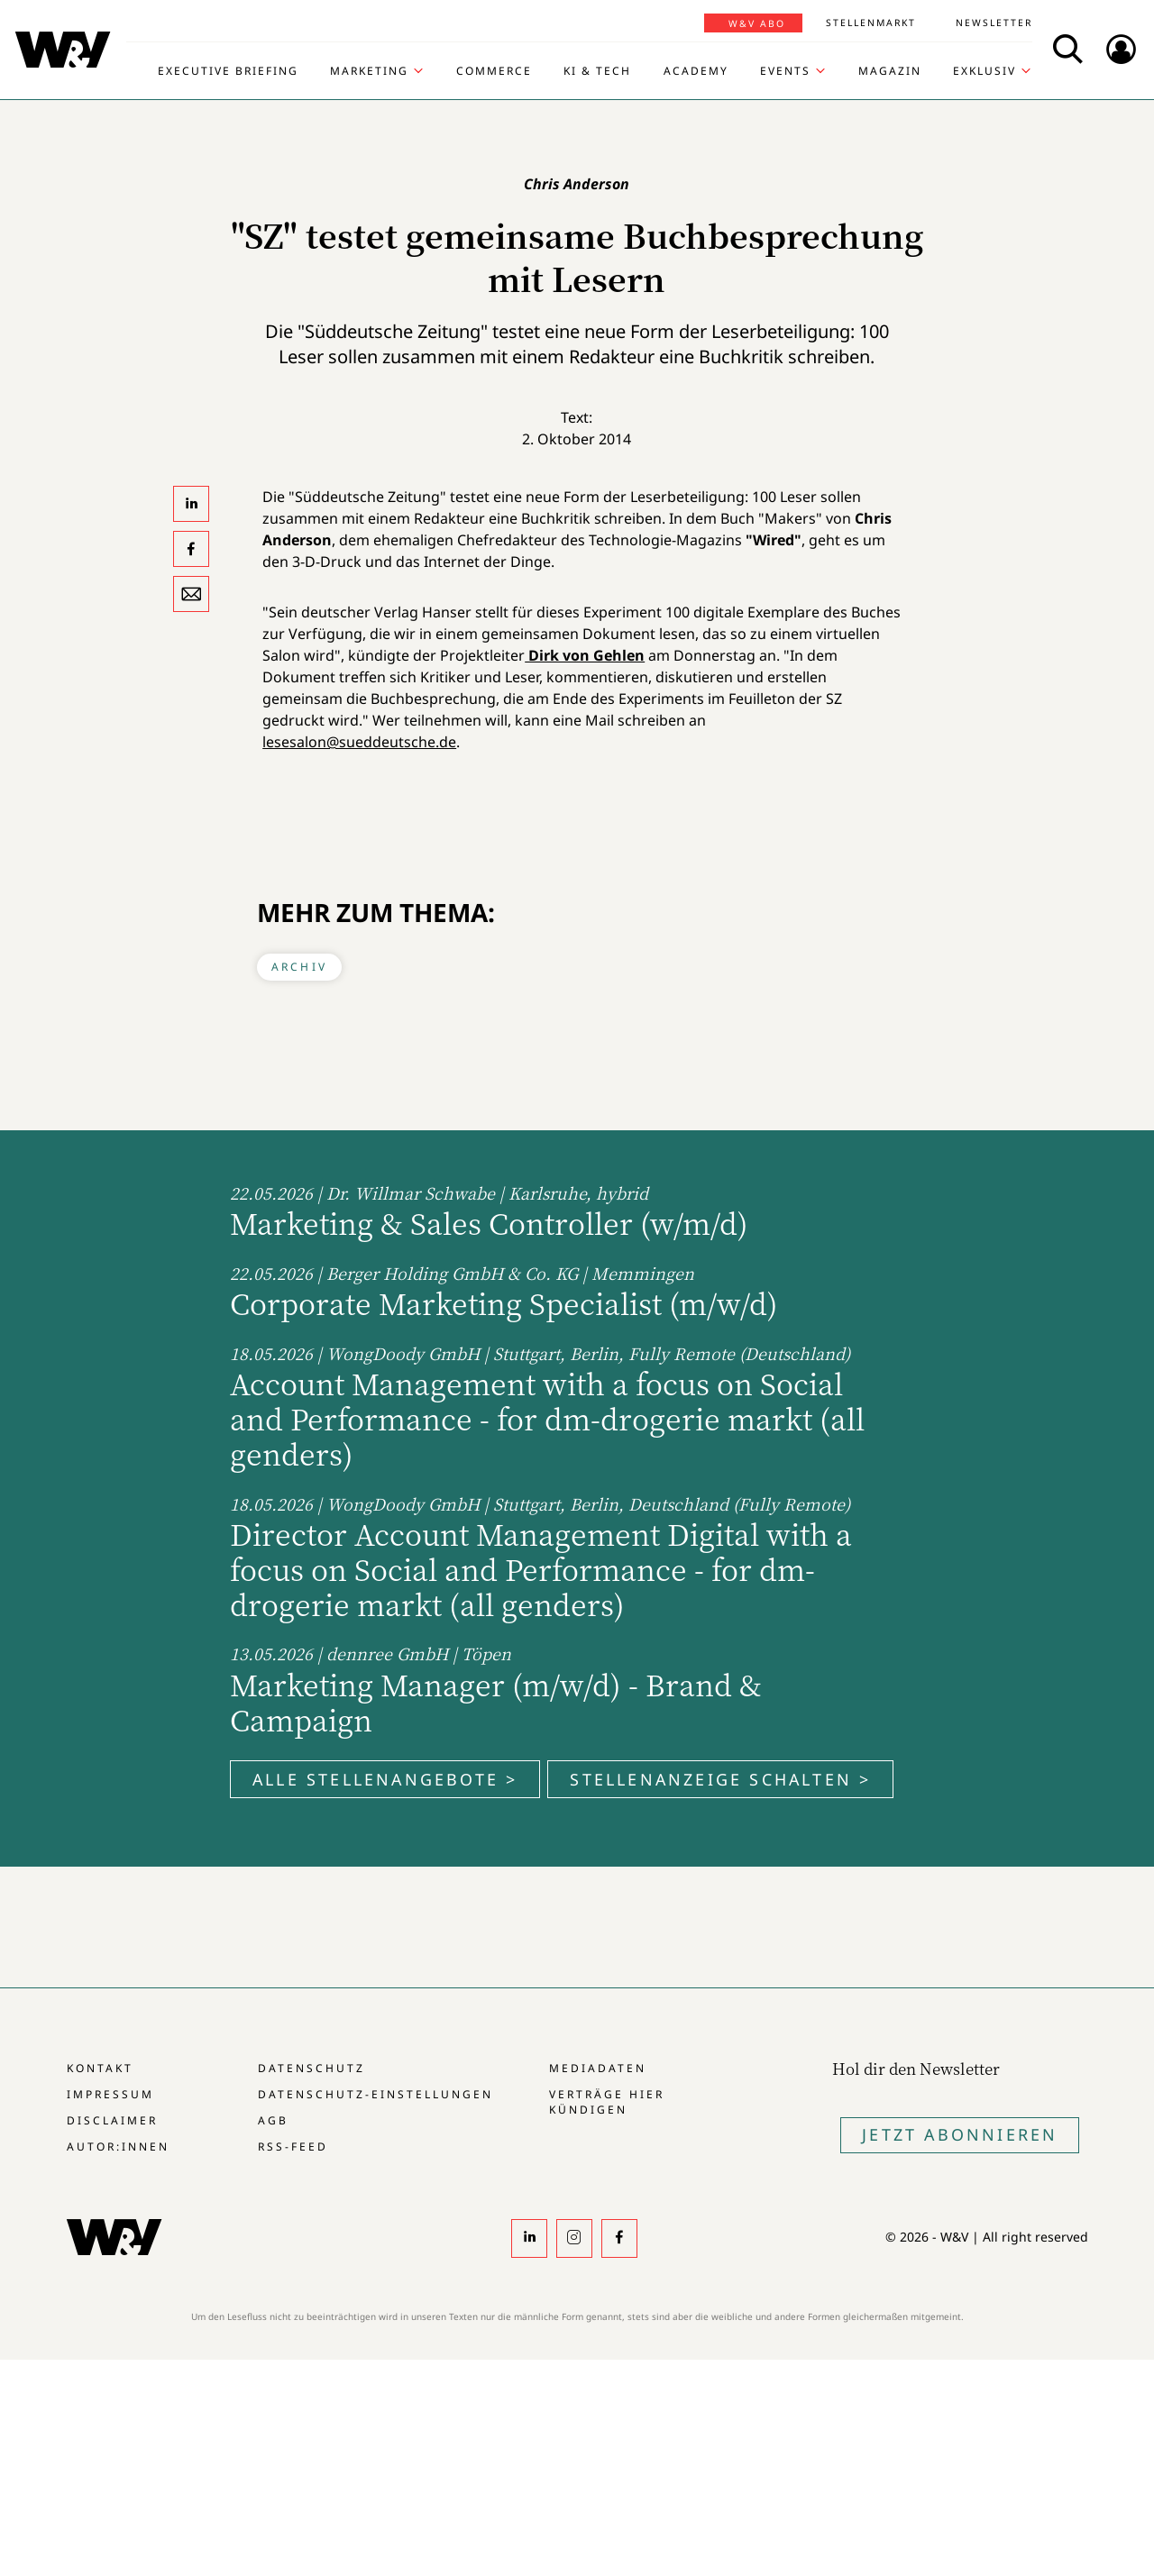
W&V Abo (756, 23)
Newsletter (994, 22)
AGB (273, 2120)
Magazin (889, 71)
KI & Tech (597, 71)
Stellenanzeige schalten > (720, 1779)
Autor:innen (118, 2146)
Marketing (369, 71)
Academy (696, 71)
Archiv (299, 966)
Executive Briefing (228, 71)
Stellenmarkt (871, 22)
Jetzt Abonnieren (960, 2134)
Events (785, 71)
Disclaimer (112, 2120)
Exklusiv (984, 71)
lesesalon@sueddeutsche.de (359, 742)
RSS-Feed (293, 2146)
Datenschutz (311, 2068)
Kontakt (100, 2068)
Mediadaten (597, 2068)
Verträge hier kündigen (606, 2102)
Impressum (110, 2094)
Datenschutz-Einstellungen (375, 2094)
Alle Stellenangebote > (384, 1779)
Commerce (494, 71)
